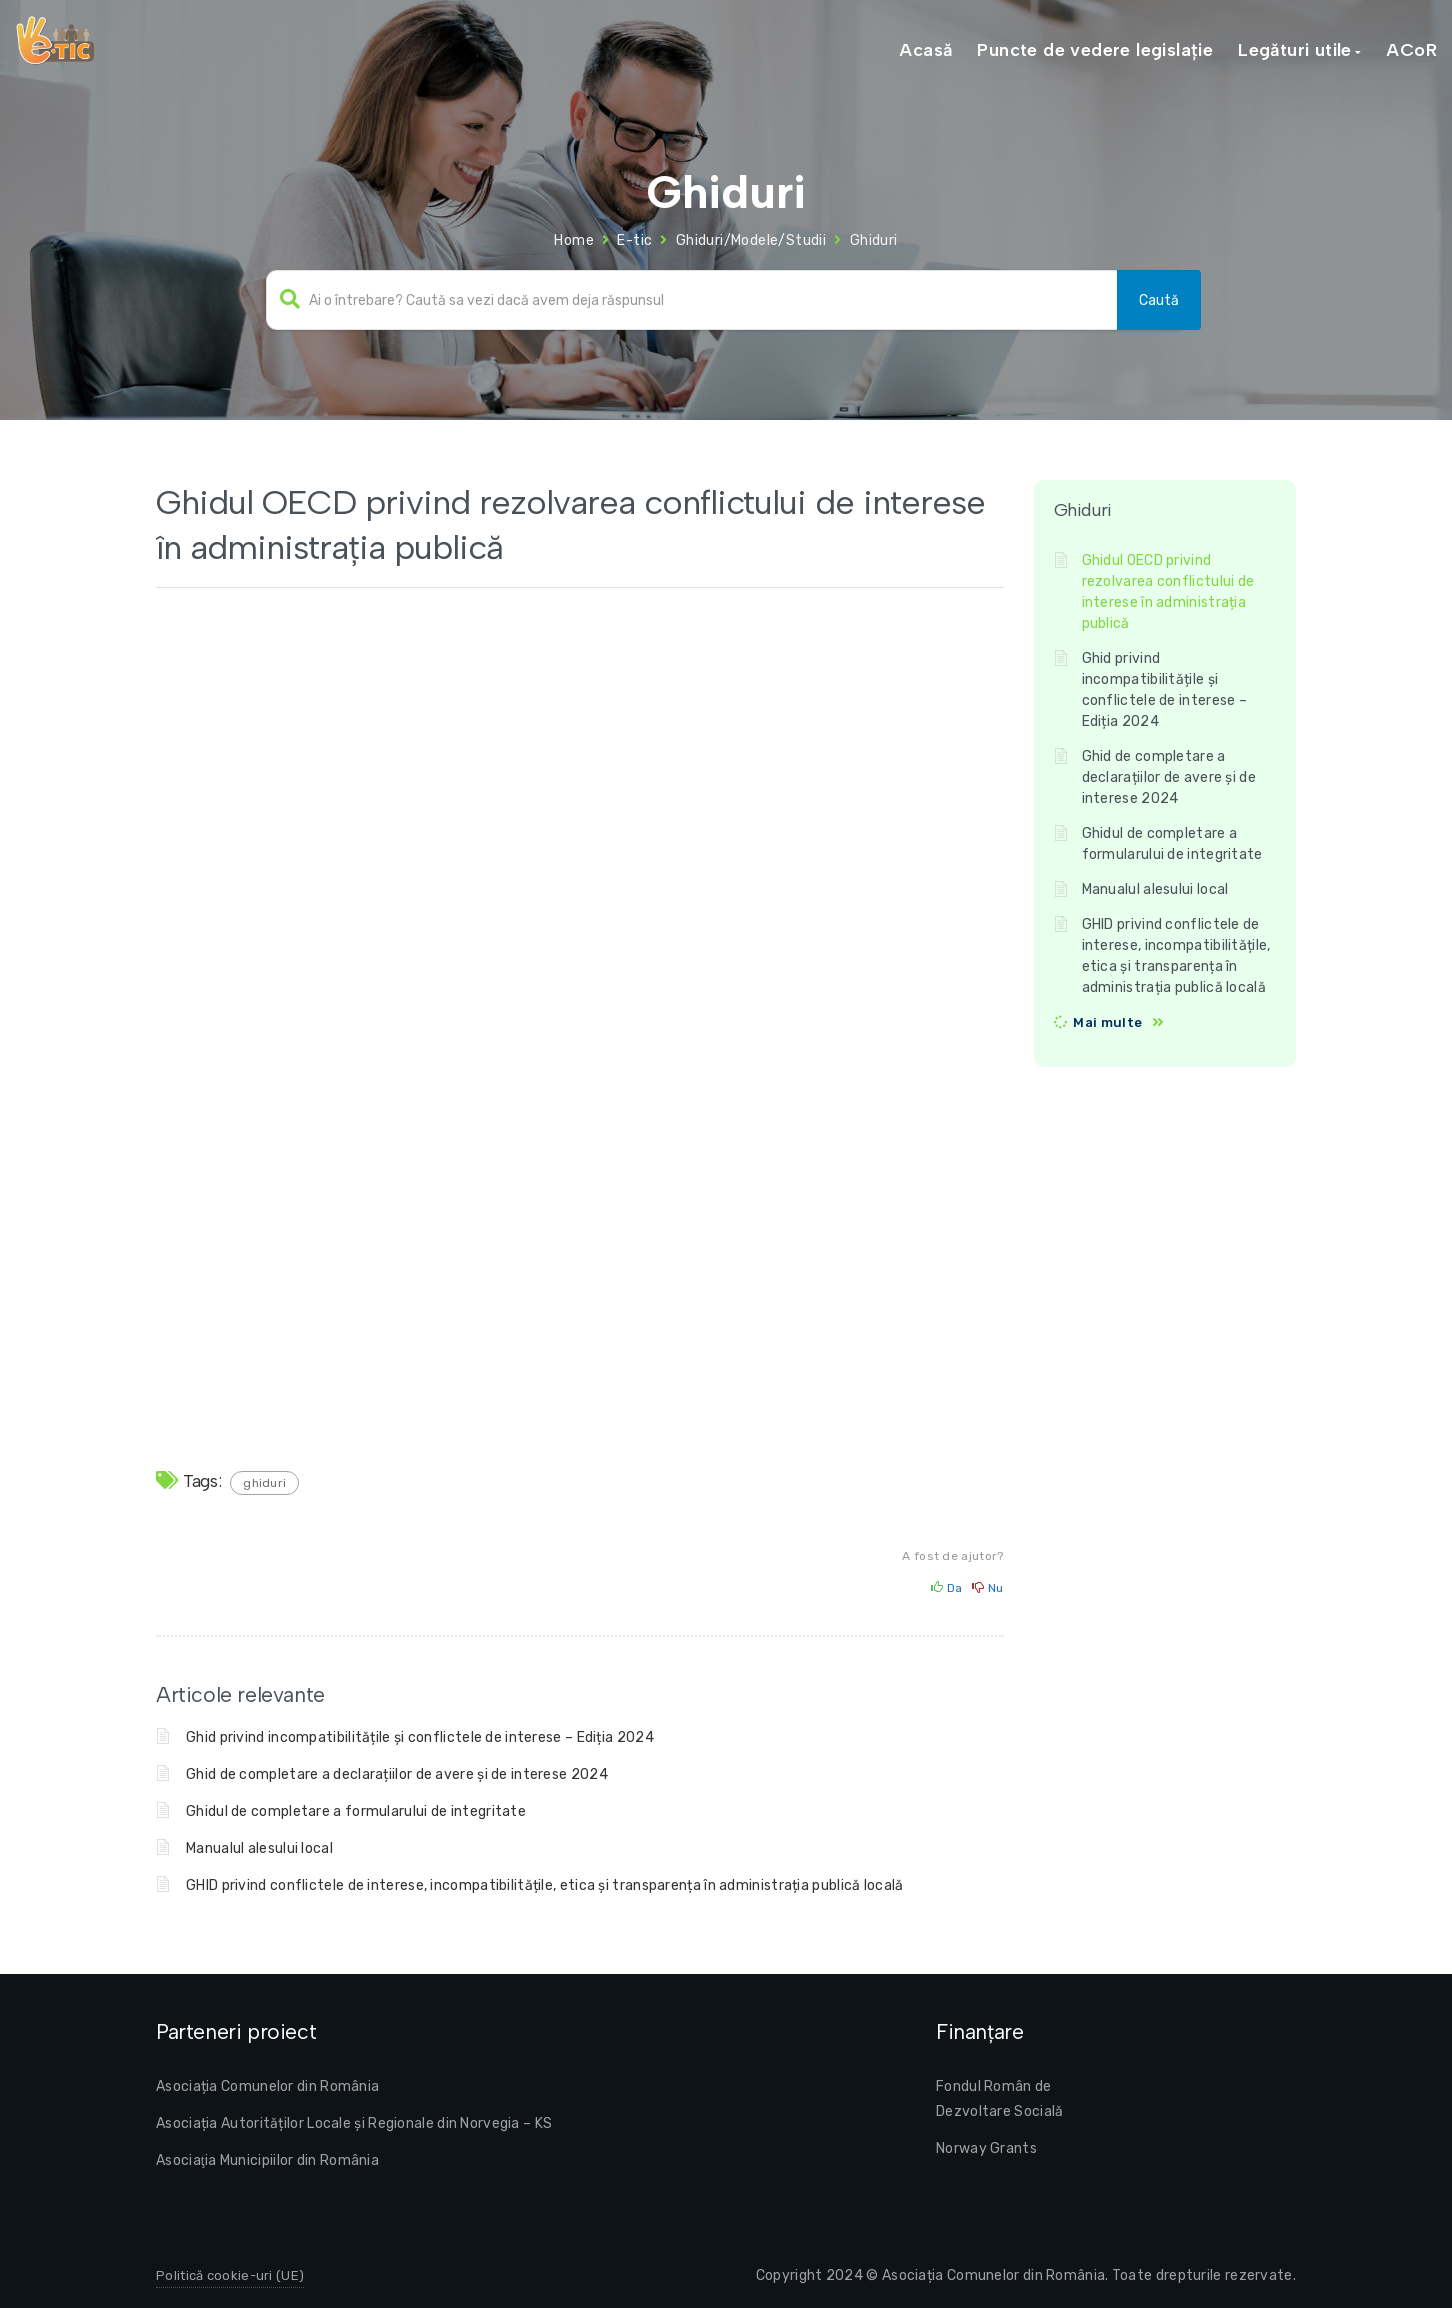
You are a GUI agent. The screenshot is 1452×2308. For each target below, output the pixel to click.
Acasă (925, 50)
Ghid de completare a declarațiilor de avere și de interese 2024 (397, 1774)
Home (574, 240)
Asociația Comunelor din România (267, 2086)
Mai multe (1107, 1022)
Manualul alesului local (259, 1848)
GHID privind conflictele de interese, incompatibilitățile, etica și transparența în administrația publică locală (545, 1885)
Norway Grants (986, 2148)
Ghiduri (874, 240)
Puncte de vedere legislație (1095, 50)
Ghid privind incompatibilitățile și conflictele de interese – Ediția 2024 (420, 1737)
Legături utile (1295, 50)
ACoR (1411, 50)
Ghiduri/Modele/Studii (751, 240)
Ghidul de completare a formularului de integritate (356, 1811)
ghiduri (264, 1483)
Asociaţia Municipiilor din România (267, 2160)
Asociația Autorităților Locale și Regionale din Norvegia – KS (354, 2123)
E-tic (634, 240)
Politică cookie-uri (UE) (230, 2275)
